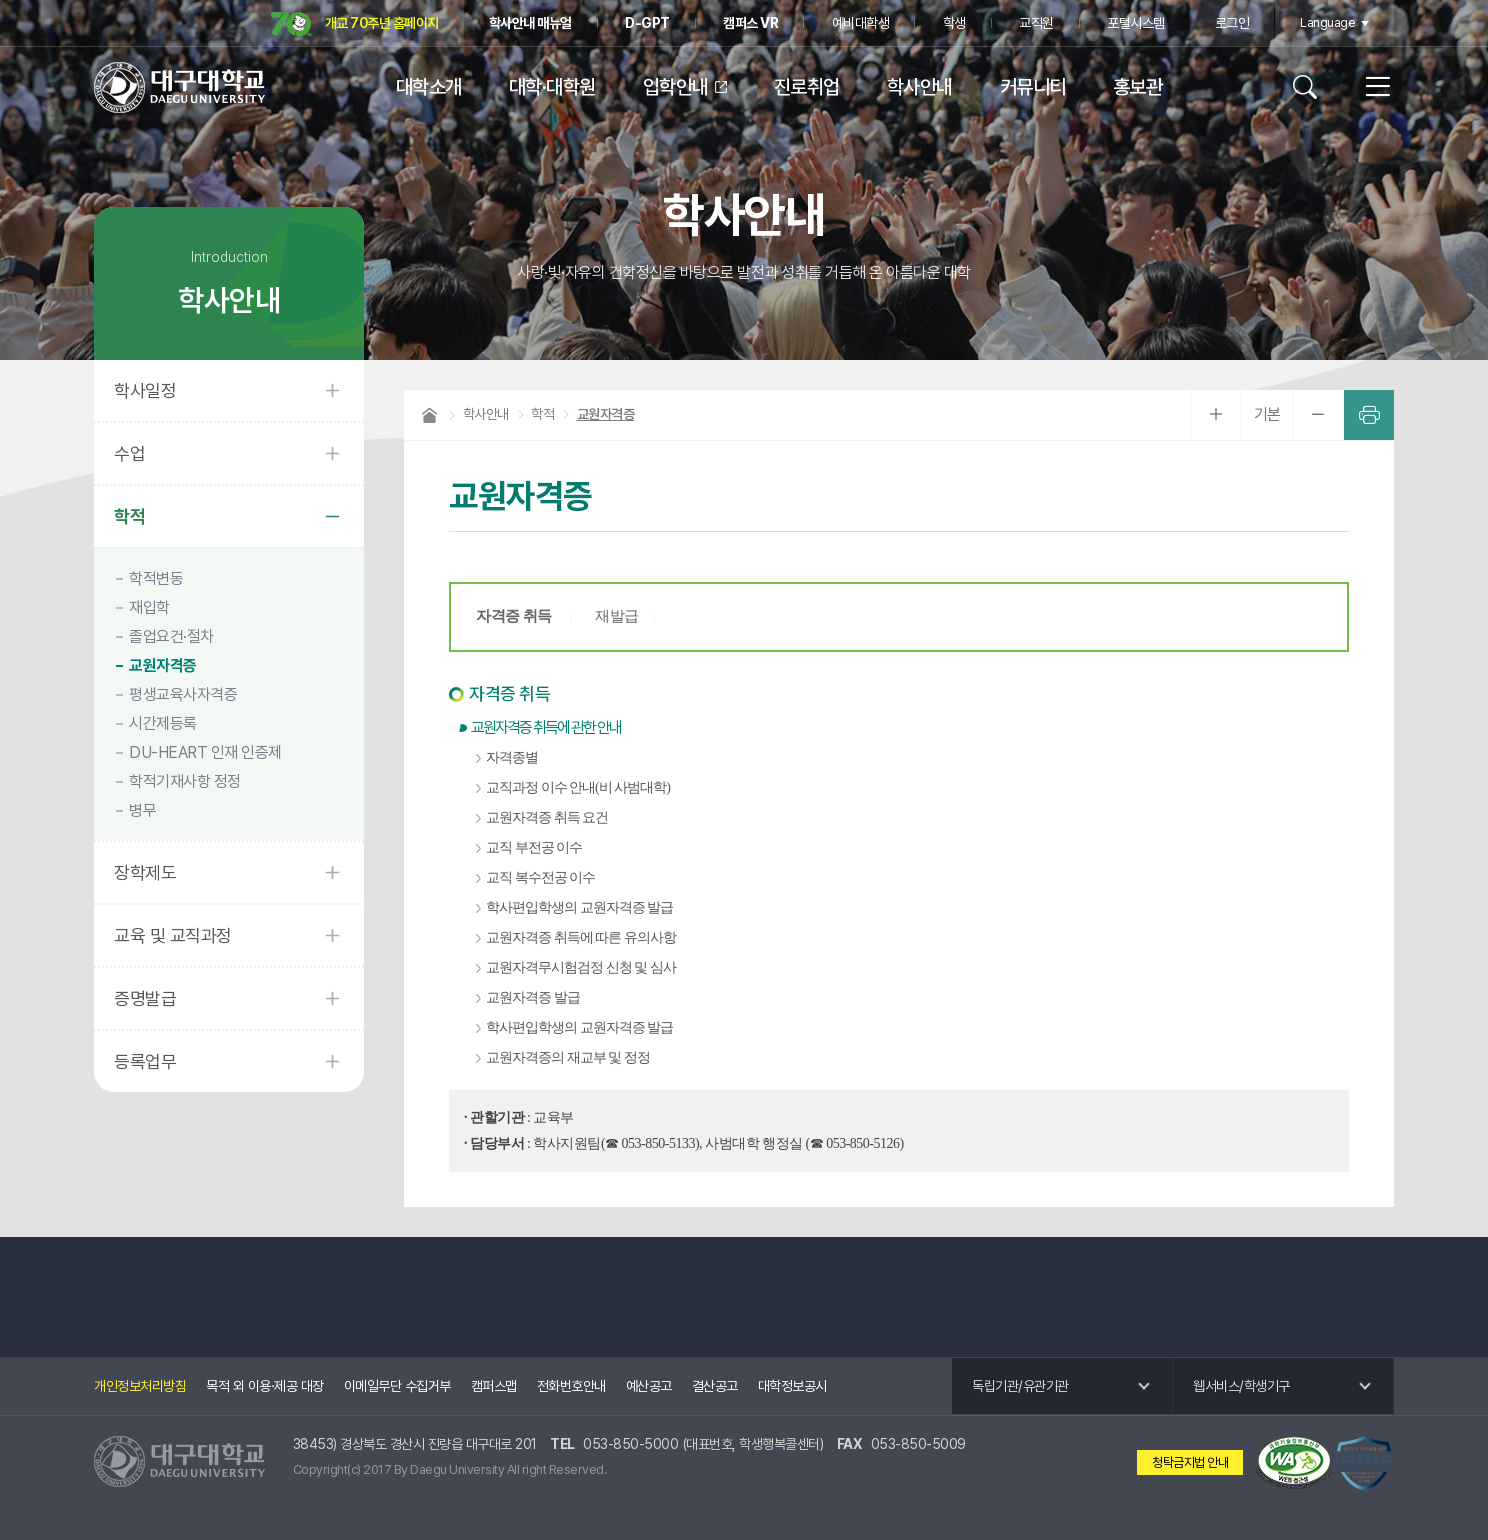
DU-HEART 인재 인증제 (205, 752)
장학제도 (145, 872)
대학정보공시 (792, 1386)
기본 (1267, 414)
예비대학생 (861, 23)
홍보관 (1138, 87)
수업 (129, 453)
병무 (142, 810)
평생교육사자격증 (183, 694)
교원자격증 (163, 665)
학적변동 (156, 578)
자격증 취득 (515, 616)
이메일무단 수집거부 (397, 1386)
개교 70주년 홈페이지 (355, 24)
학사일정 (145, 390)
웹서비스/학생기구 (1241, 1386)
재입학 (149, 607)
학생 (954, 23)
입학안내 (676, 87)
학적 (129, 516)
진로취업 (807, 87)
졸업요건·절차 (171, 636)
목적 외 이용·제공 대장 (265, 1386)
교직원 (1036, 23)
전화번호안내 (571, 1386)
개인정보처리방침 (140, 1386)
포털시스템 (1136, 23)
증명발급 (145, 998)
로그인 (1232, 23)
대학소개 (429, 87)
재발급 (617, 616)
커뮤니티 (1033, 87)
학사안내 (920, 87)
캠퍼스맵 (494, 1386)
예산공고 (649, 1386)
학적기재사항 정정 (185, 781)
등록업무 (145, 1061)
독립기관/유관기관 (1020, 1386)
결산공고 (715, 1386)
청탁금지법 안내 (1190, 1462)
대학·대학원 (552, 87)
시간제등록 (163, 723)
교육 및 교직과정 (173, 935)
